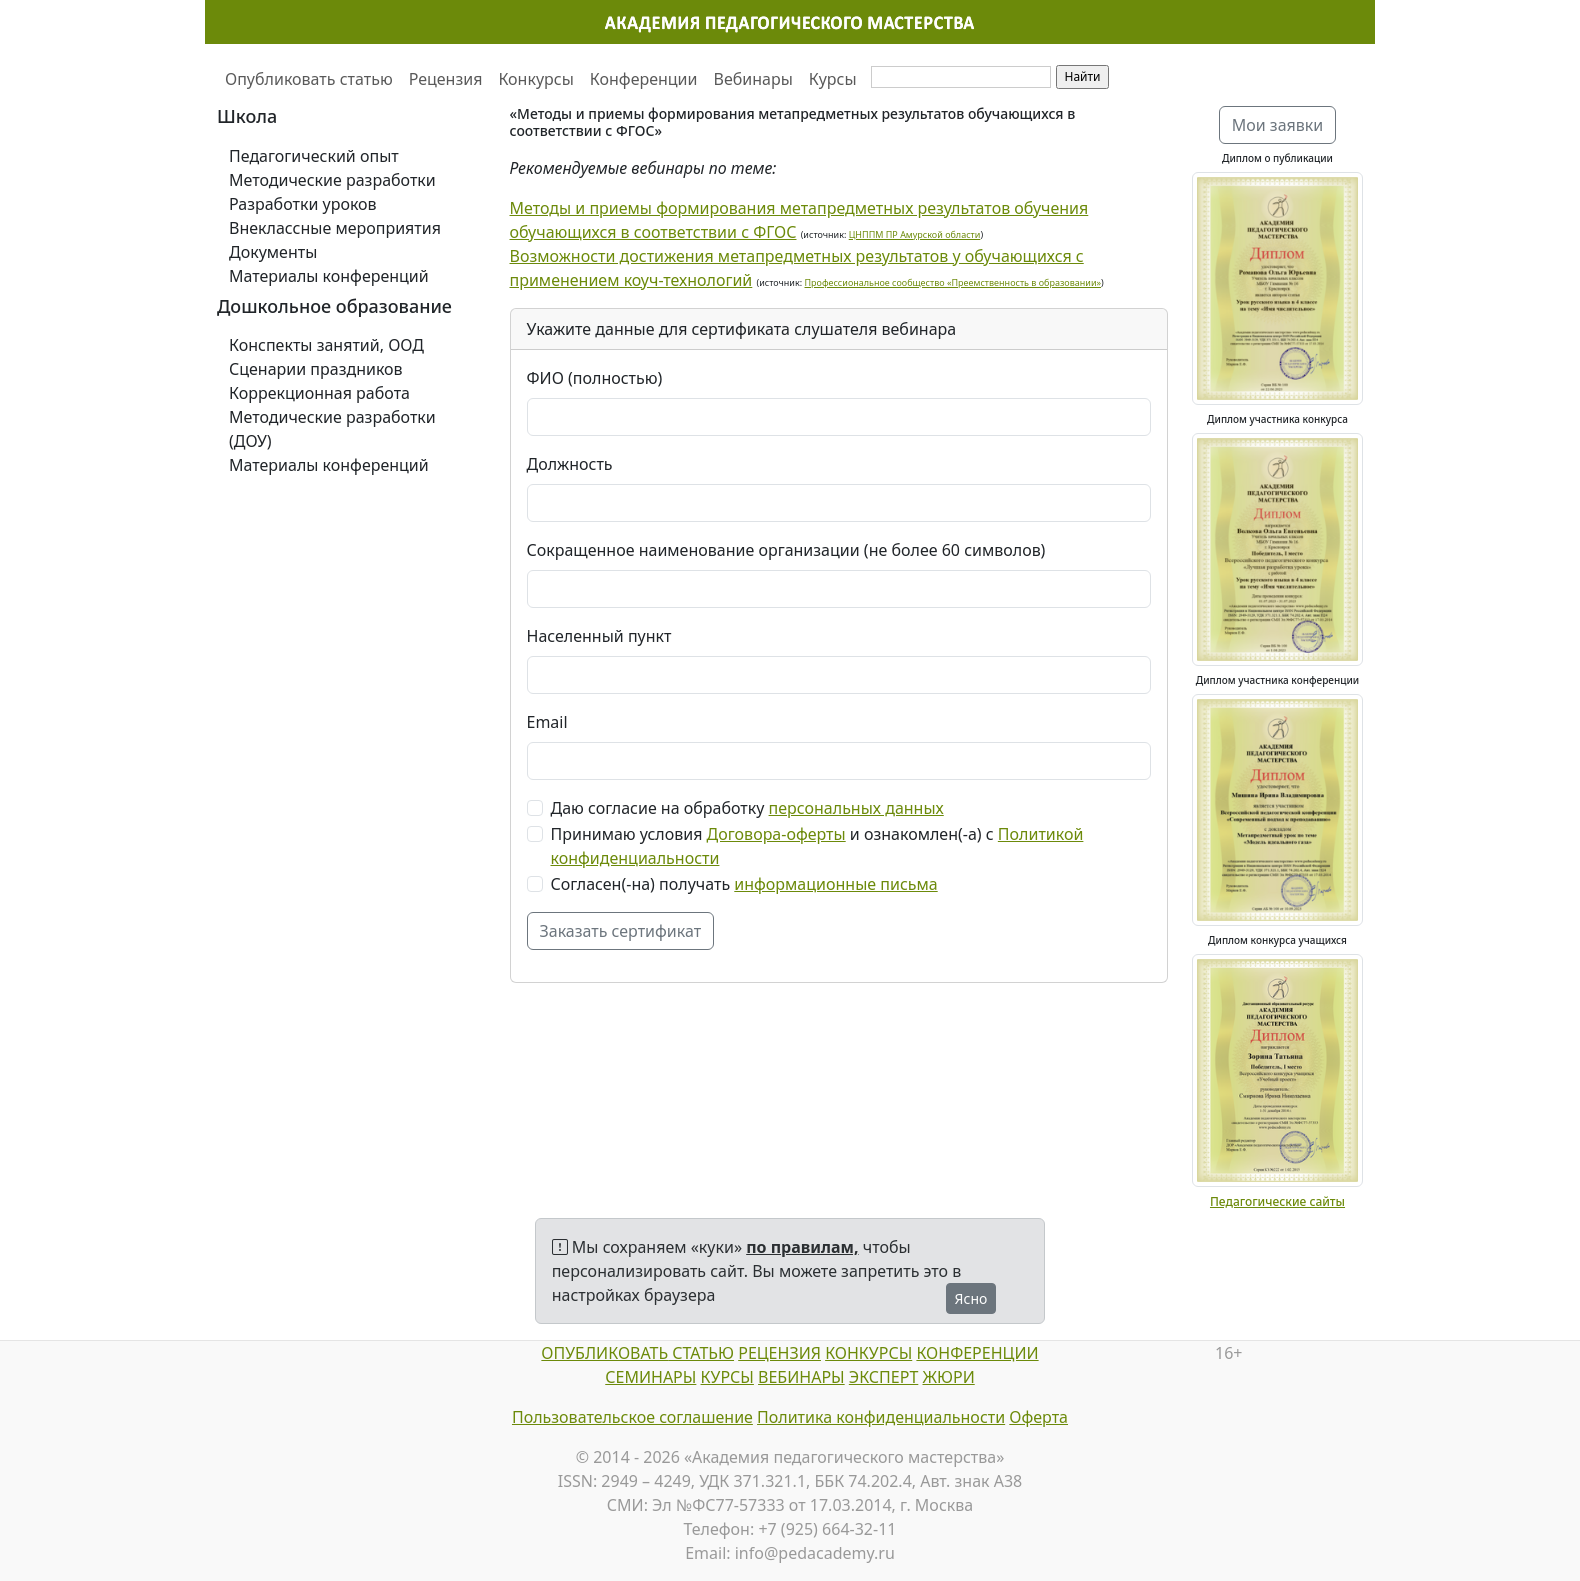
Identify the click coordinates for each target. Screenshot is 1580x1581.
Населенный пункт (599, 636)
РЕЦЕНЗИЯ (779, 1353)
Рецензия (446, 79)
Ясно (971, 1298)
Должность (570, 464)
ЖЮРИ (948, 1377)
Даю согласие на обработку (747, 808)
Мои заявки (1278, 125)
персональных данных (856, 808)
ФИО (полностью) (595, 378)
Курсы (833, 79)
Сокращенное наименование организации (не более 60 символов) (786, 550)
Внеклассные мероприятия (335, 228)
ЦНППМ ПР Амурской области (915, 234)
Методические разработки (332, 180)
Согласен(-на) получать (744, 884)
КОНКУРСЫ (868, 1353)
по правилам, (802, 1247)
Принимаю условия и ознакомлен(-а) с (817, 846)
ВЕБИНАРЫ (801, 1377)
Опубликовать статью (309, 79)
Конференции (644, 79)
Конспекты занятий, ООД (326, 345)
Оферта (1038, 1417)
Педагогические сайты (1277, 1201)
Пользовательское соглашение (632, 1417)
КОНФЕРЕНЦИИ (977, 1353)
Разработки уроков (303, 204)
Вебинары (753, 79)
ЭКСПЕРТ (883, 1377)
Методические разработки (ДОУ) (332, 429)
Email (547, 722)
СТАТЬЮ (701, 1353)
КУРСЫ (727, 1377)
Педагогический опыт (314, 156)
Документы (273, 252)
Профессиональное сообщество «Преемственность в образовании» (953, 282)
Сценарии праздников (316, 369)
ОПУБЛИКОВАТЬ (604, 1353)
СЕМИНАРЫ (650, 1377)
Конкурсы (535, 79)
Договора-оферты (776, 834)
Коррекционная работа (319, 393)
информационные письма (835, 884)
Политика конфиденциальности (881, 1417)
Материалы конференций (329, 276)
